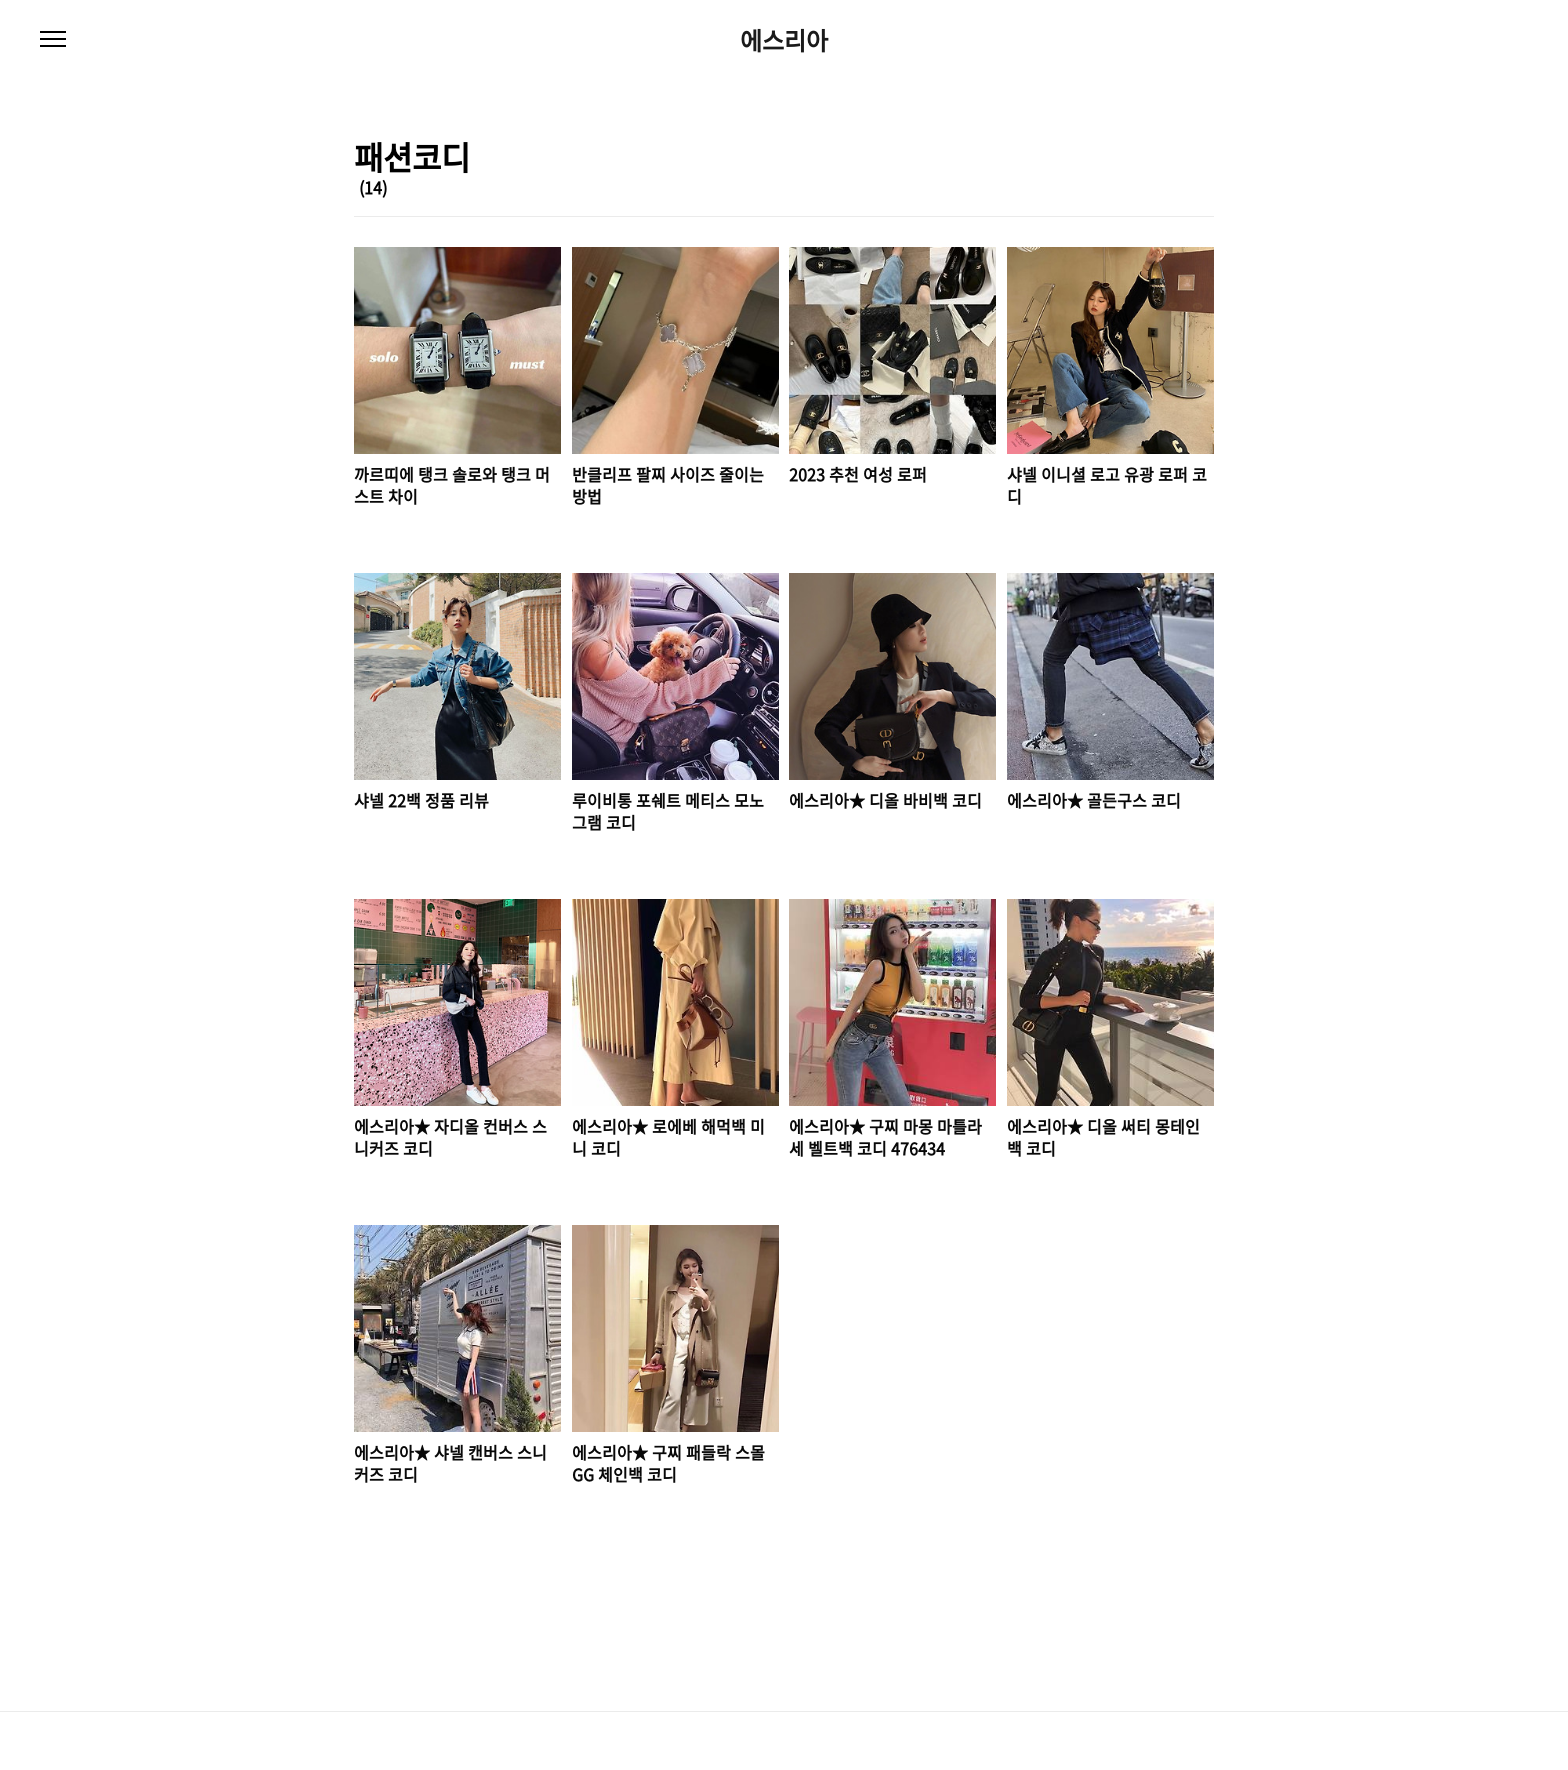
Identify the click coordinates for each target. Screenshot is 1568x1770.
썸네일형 (1174, 189)
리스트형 (1202, 189)
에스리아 (784, 40)
